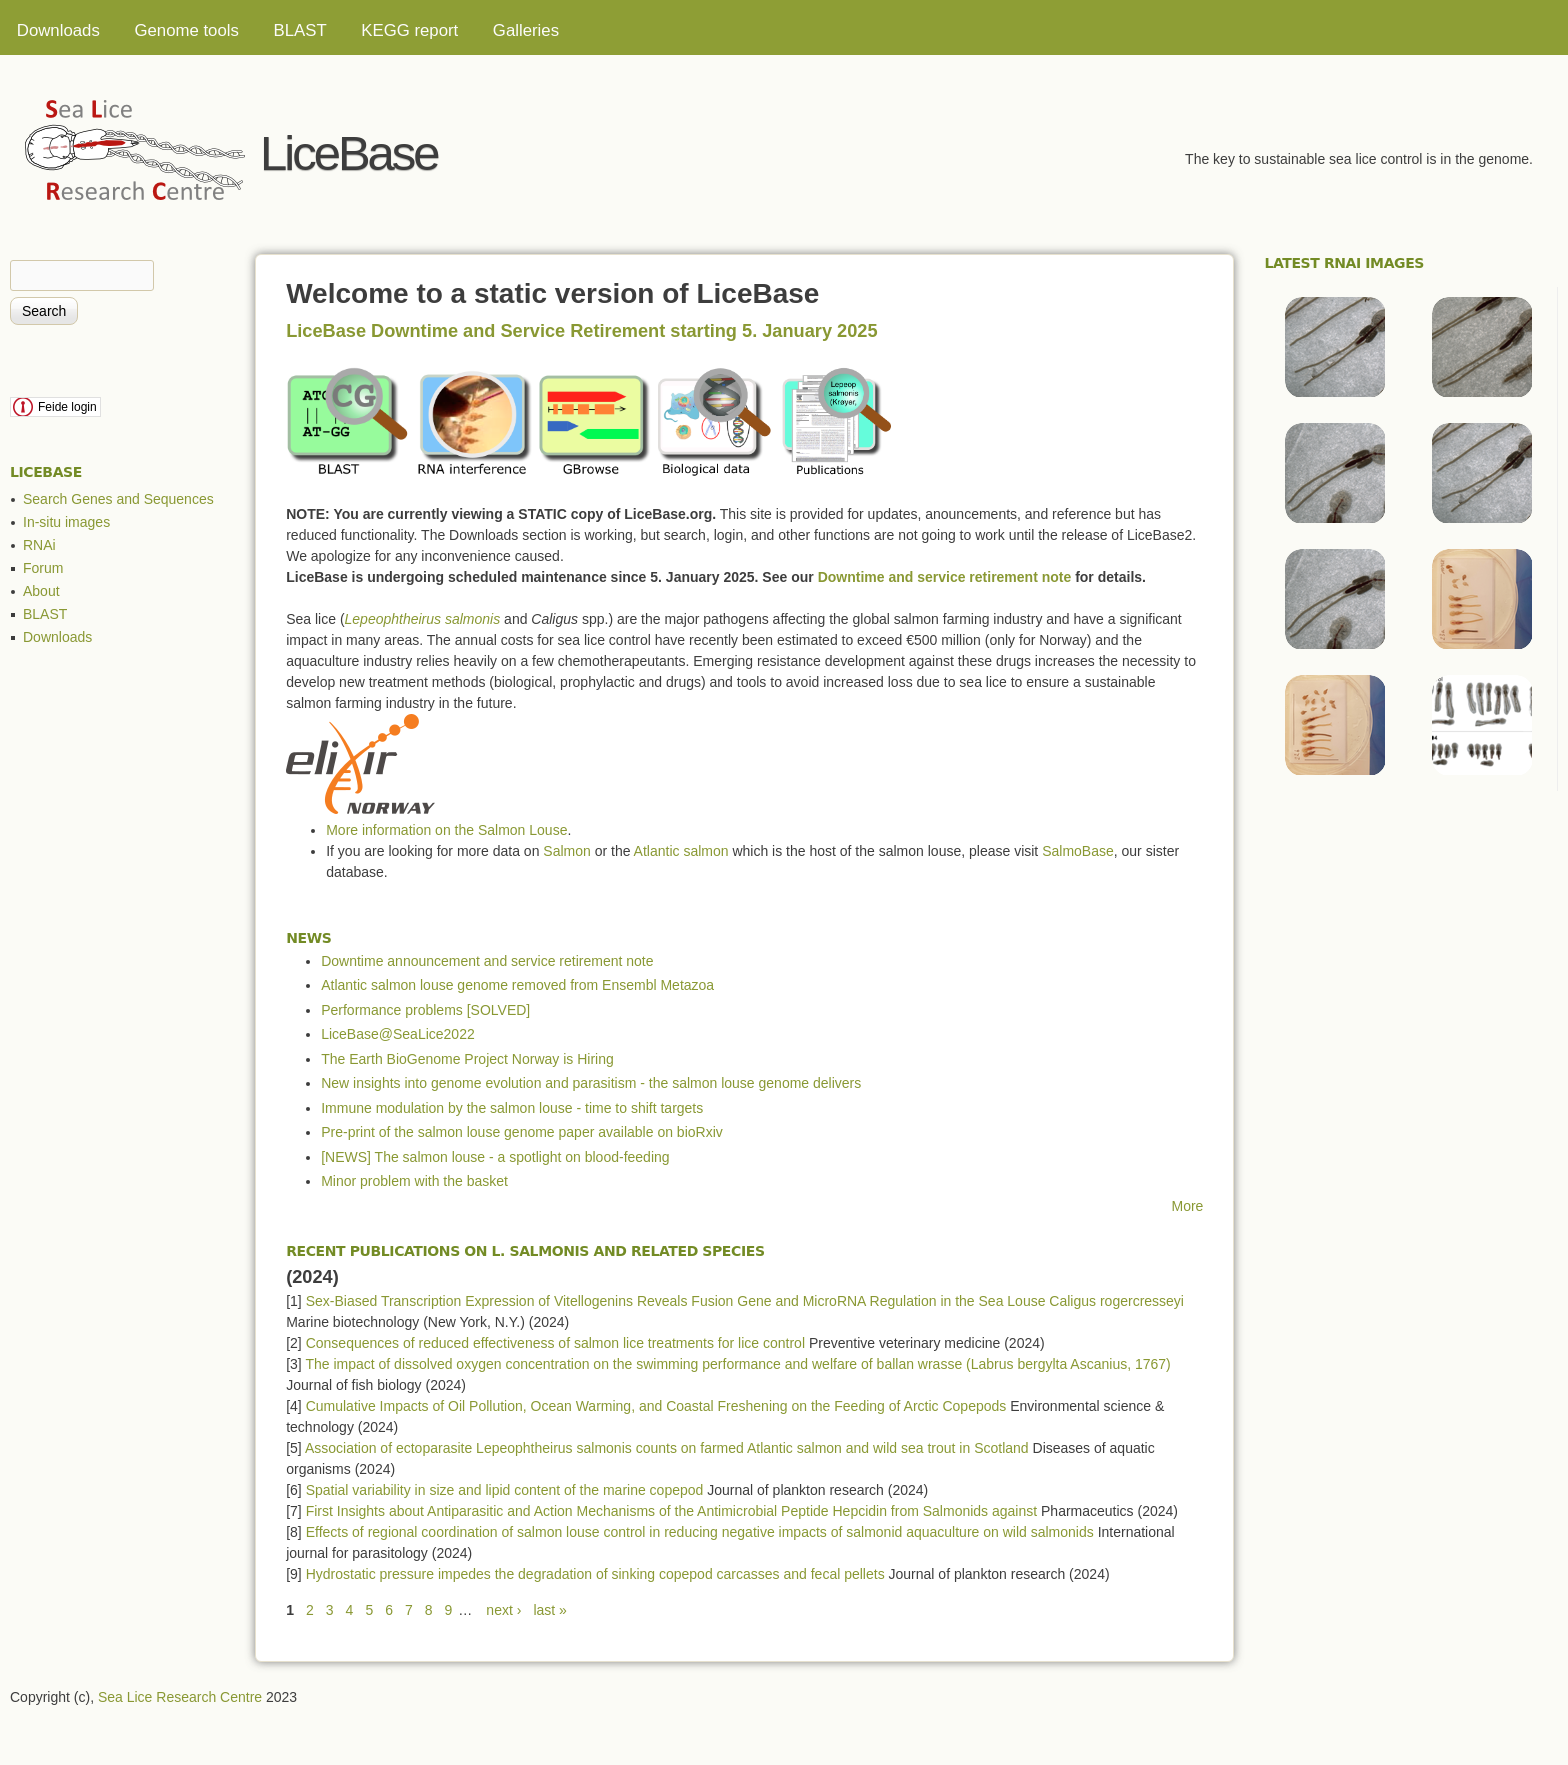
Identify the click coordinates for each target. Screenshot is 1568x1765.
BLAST (300, 30)
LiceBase (349, 153)
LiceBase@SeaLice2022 (398, 1034)
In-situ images (66, 522)
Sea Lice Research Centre (180, 1697)
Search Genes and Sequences (118, 499)
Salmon (566, 851)
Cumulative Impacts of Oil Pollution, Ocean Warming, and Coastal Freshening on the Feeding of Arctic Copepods (656, 1406)
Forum (43, 568)
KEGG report (409, 30)
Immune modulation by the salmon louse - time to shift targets (512, 1108)
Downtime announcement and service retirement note (487, 961)
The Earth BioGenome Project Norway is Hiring (467, 1059)
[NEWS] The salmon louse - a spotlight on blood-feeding (495, 1157)
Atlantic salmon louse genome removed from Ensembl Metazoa (517, 985)
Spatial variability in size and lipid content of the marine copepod (505, 1490)
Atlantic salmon (681, 851)
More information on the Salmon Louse (446, 830)
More (1188, 1206)
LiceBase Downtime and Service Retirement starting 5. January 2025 (581, 331)
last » (549, 1610)
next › (503, 1610)
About (41, 591)
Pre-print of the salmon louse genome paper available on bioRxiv (522, 1132)
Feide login (67, 407)
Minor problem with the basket (414, 1181)
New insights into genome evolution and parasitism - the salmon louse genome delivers (591, 1083)
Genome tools (186, 30)
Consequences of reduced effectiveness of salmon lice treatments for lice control (555, 1343)
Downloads (58, 30)
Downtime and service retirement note (945, 577)
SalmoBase (1078, 851)
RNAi (39, 545)
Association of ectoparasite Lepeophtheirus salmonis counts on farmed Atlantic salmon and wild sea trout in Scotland (667, 1448)
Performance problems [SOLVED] (425, 1010)
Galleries (526, 30)
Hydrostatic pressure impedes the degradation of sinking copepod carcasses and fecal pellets (595, 1574)
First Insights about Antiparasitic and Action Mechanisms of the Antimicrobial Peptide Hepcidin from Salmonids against (671, 1511)
